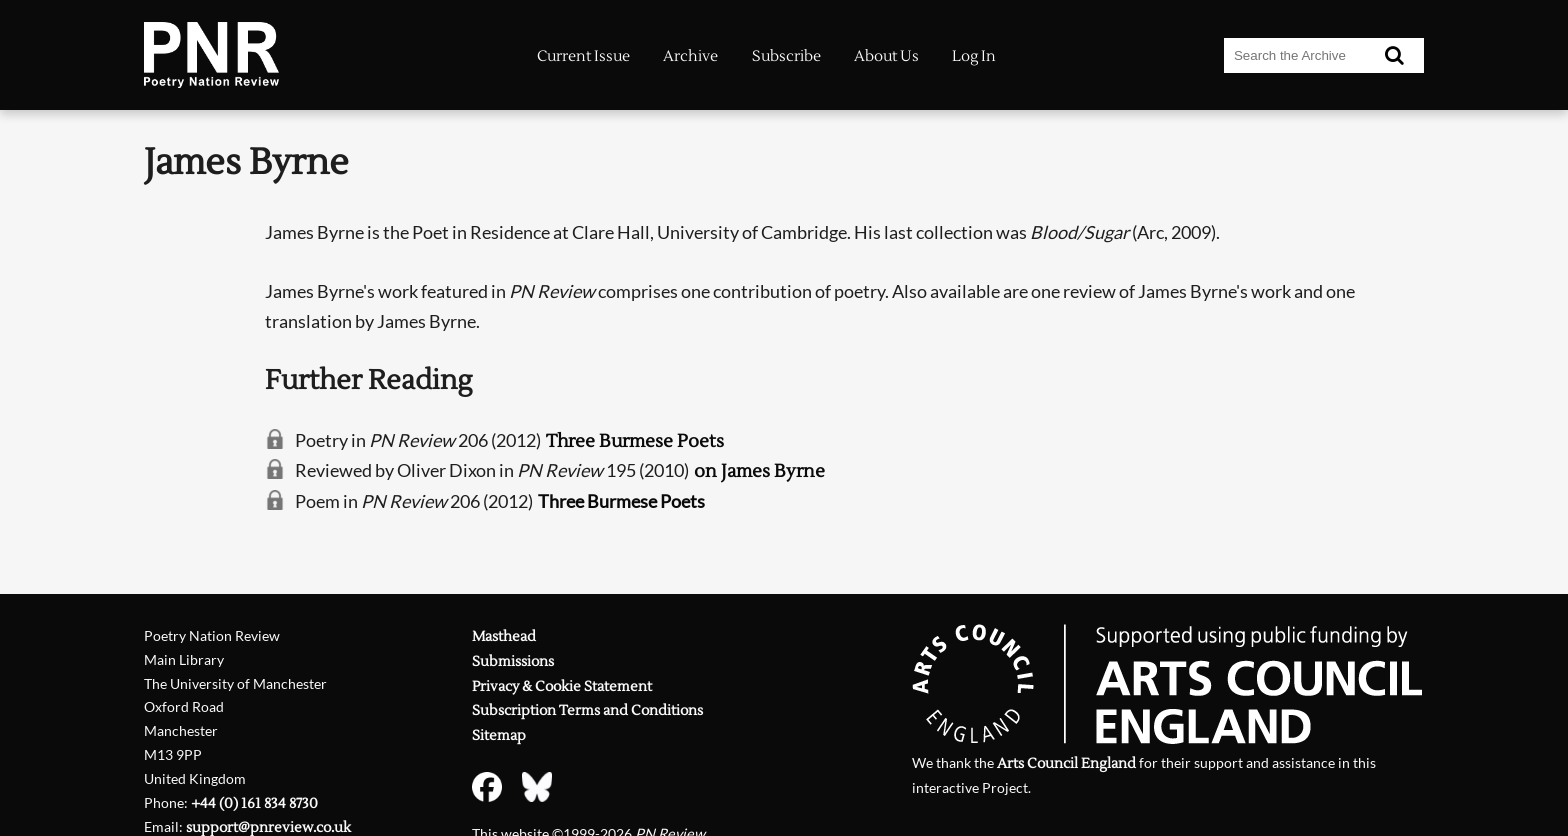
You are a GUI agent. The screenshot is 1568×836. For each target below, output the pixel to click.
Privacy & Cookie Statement (562, 686)
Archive (690, 56)
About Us (886, 56)
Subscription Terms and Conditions (587, 710)
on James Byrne (759, 471)
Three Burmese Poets (635, 441)
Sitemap (499, 735)
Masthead (504, 636)
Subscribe (786, 56)
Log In (974, 56)
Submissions (513, 661)
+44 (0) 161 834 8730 (254, 803)
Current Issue (583, 56)
